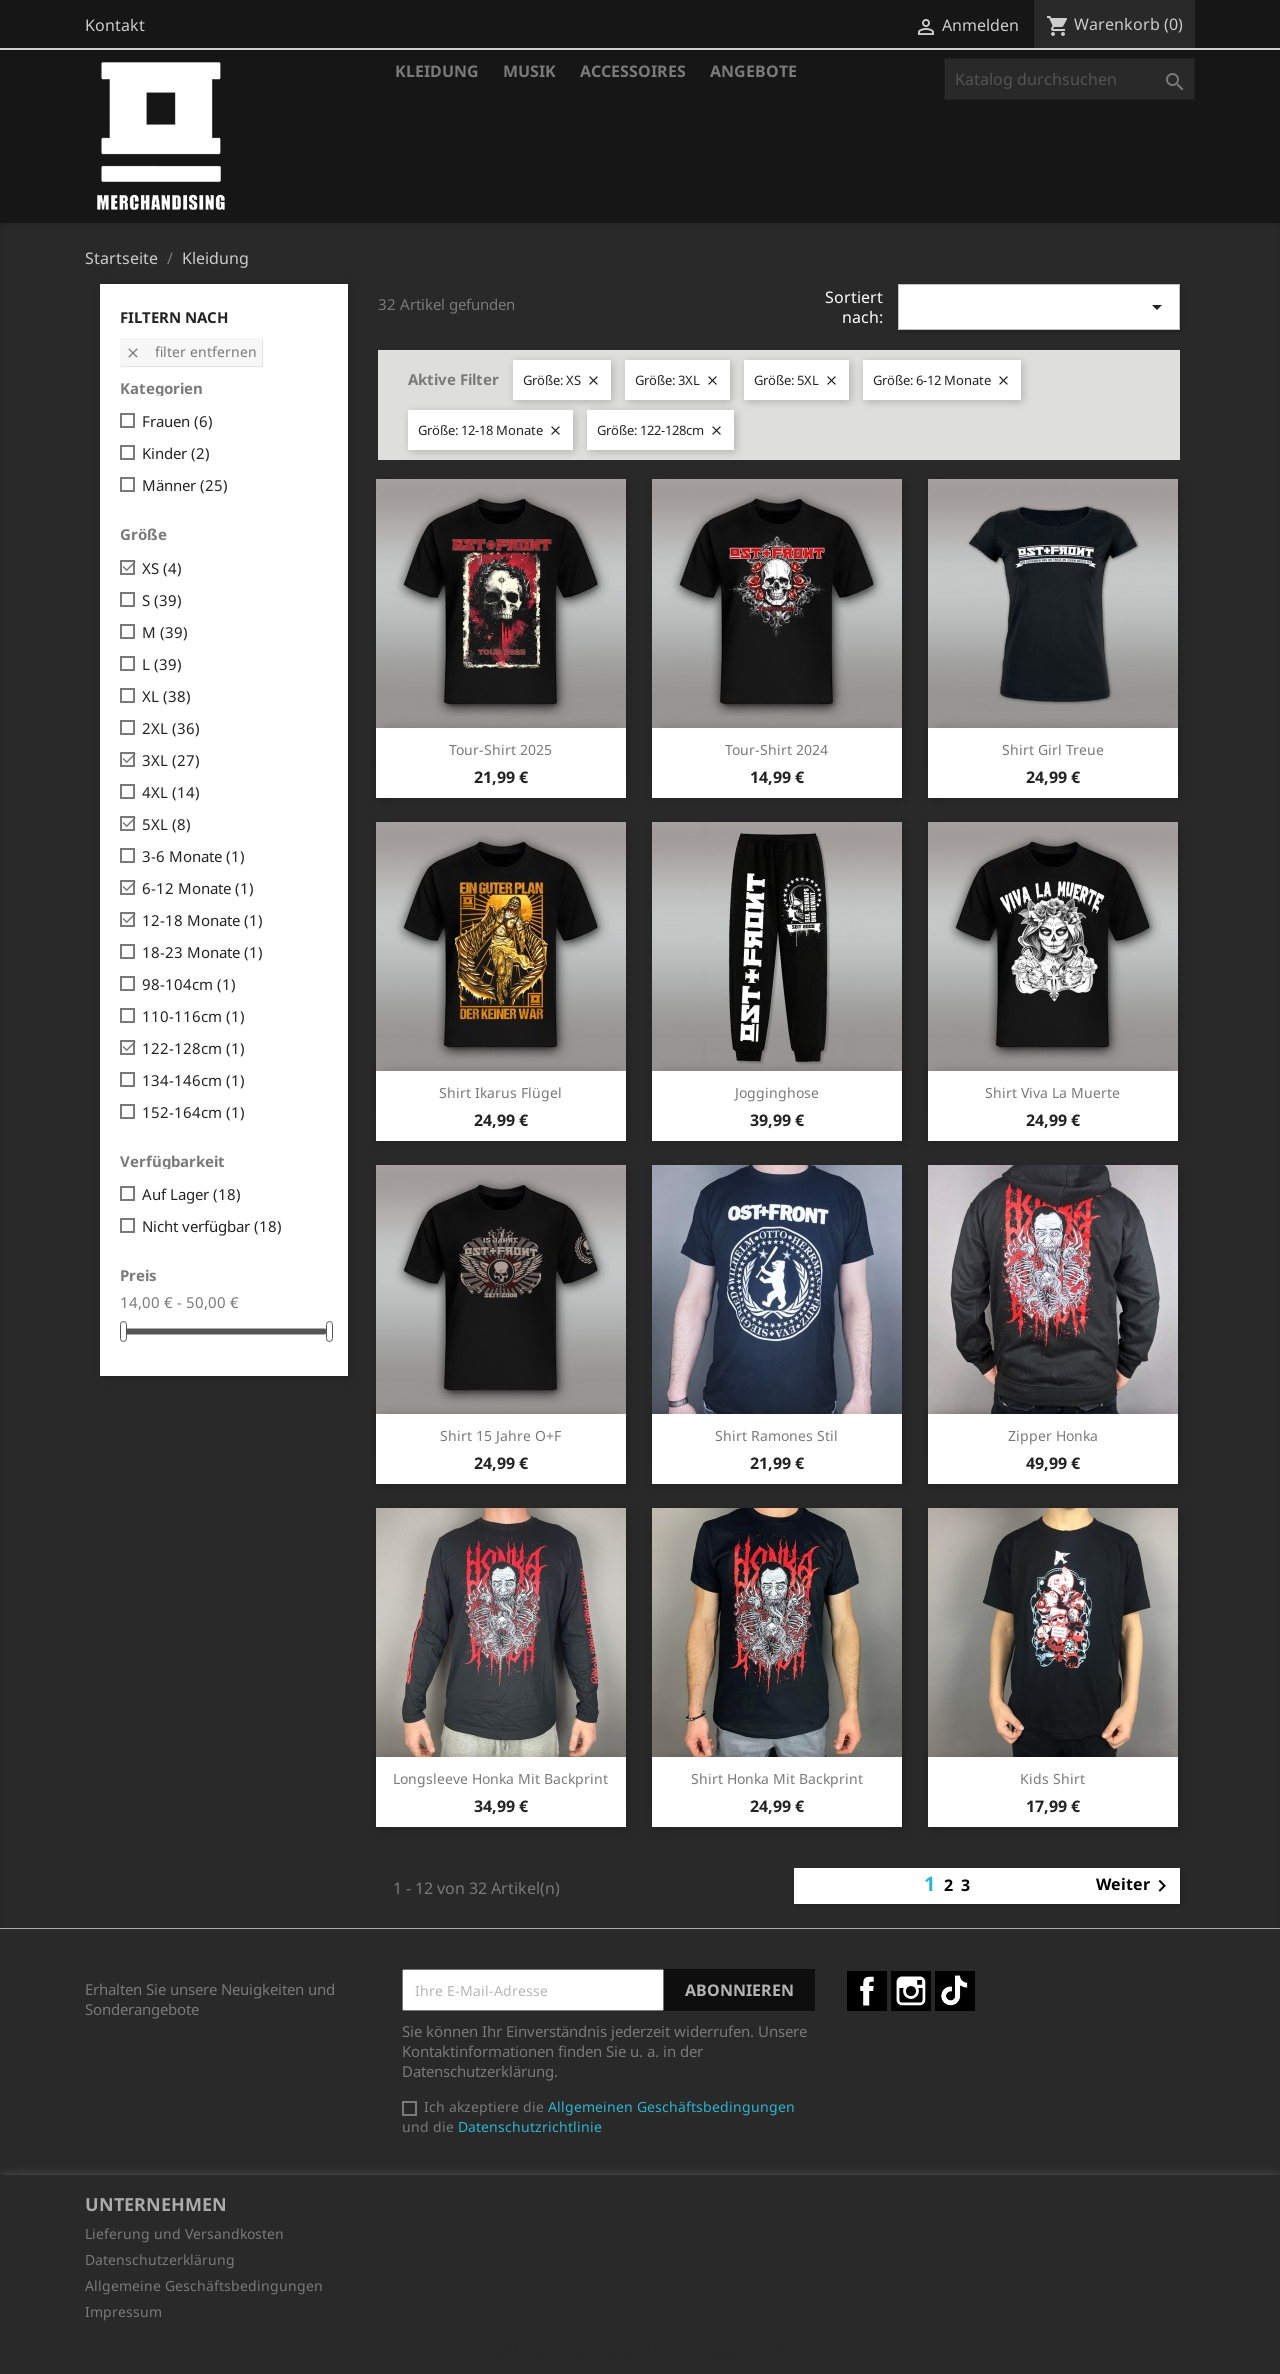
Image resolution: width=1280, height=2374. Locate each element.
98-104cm (189, 984)
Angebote (753, 71)
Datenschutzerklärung (160, 2259)
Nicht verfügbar (212, 1226)
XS (162, 568)
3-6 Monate (193, 856)
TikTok (955, 1991)
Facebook (867, 1991)
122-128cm (193, 1048)
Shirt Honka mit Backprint (777, 1778)
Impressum (123, 2311)
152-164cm (193, 1112)
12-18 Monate (202, 920)
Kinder (176, 453)
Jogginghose (777, 1092)
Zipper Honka (1053, 1435)
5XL (166, 824)
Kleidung (437, 71)
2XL (171, 728)
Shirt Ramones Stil (776, 1435)
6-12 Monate (198, 888)
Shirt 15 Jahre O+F (500, 1435)
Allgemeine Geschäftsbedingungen (204, 2285)
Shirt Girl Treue (1053, 749)
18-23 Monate (202, 952)
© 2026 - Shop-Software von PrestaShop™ (640, 2348)
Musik (529, 71)
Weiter (1135, 1886)
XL (166, 696)
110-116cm (193, 1016)
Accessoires (633, 71)
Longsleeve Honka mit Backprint (500, 1778)
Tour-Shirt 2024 (776, 749)
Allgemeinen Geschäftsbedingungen (671, 2106)
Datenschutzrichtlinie (530, 2126)
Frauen (177, 421)
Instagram (911, 1991)
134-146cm (193, 1080)
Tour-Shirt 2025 (500, 749)
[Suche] (1069, 79)
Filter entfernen (191, 351)
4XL (171, 792)
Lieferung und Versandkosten (184, 2233)
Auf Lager (191, 1194)
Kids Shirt (1052, 1778)
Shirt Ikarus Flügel (500, 1092)
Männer (185, 485)
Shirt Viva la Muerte (1052, 1092)
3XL (171, 760)
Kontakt (115, 25)
